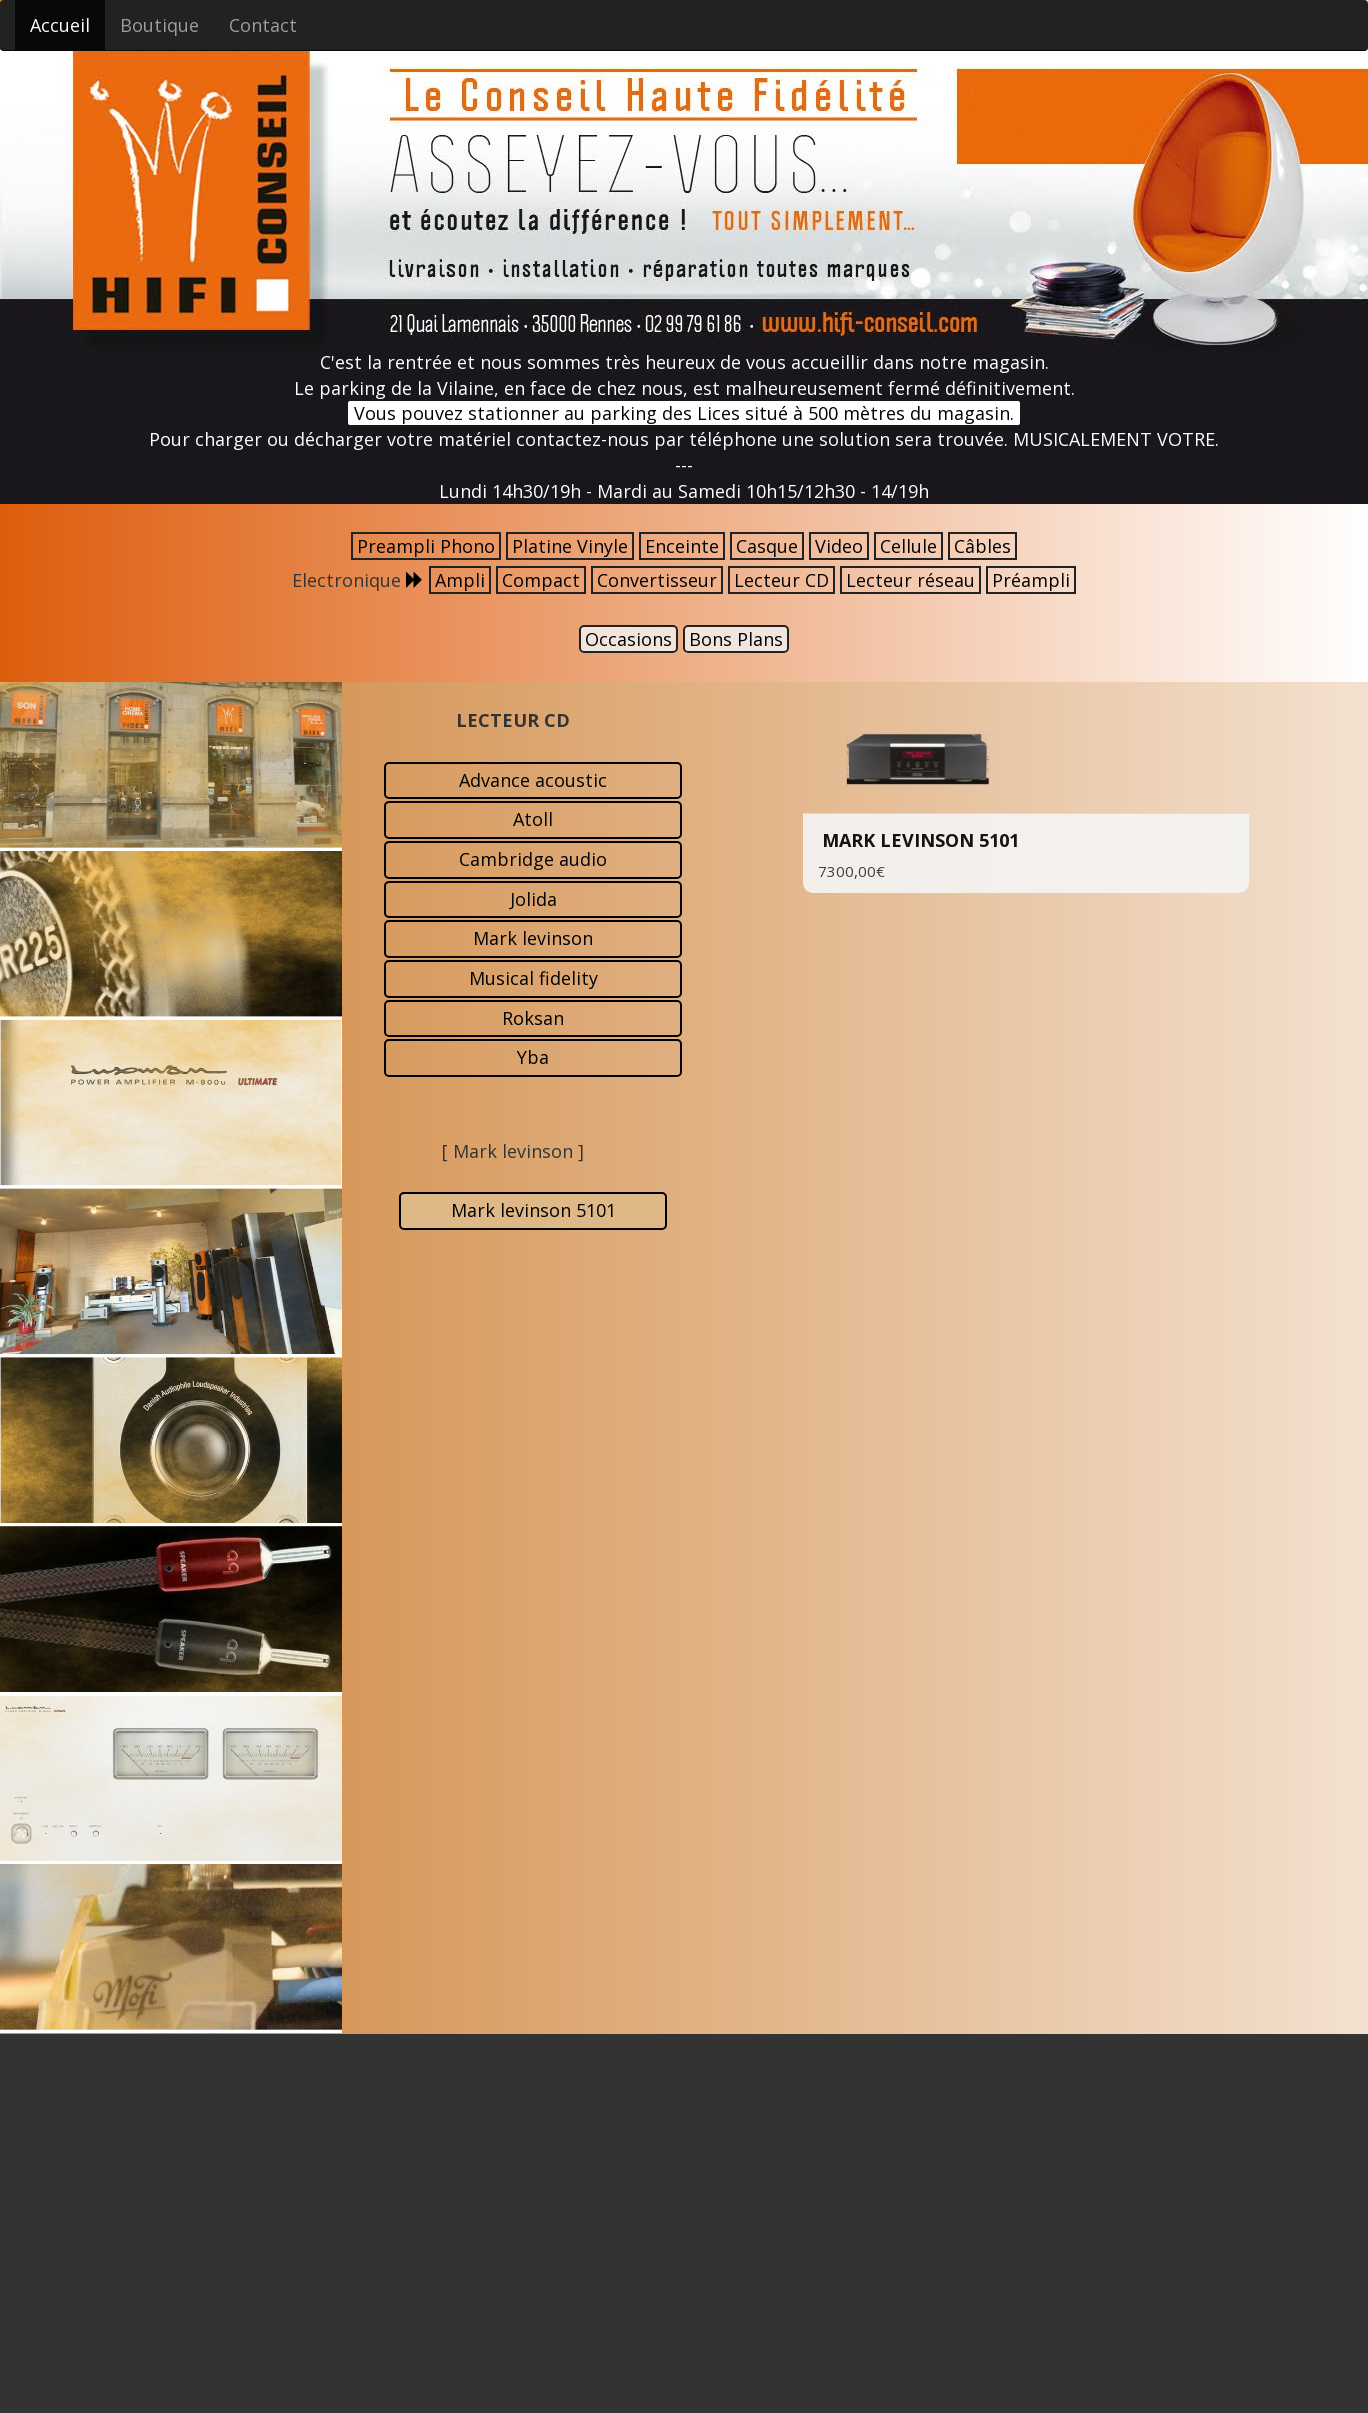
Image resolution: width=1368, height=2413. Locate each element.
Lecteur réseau (910, 580)
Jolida (533, 899)
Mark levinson (533, 938)
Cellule (908, 546)
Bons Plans (736, 639)
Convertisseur (657, 580)
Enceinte (682, 546)
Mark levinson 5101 (533, 1210)
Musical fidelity (533, 978)
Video (839, 546)
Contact (263, 25)
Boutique (159, 25)
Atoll (533, 819)
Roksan (533, 1018)
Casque (767, 546)
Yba (533, 1057)
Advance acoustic (533, 780)
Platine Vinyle (570, 546)
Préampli (1031, 580)
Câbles (982, 546)
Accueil (60, 25)
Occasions (628, 639)
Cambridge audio (533, 859)
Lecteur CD (781, 580)
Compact (541, 580)
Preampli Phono (426, 546)
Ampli (460, 580)
